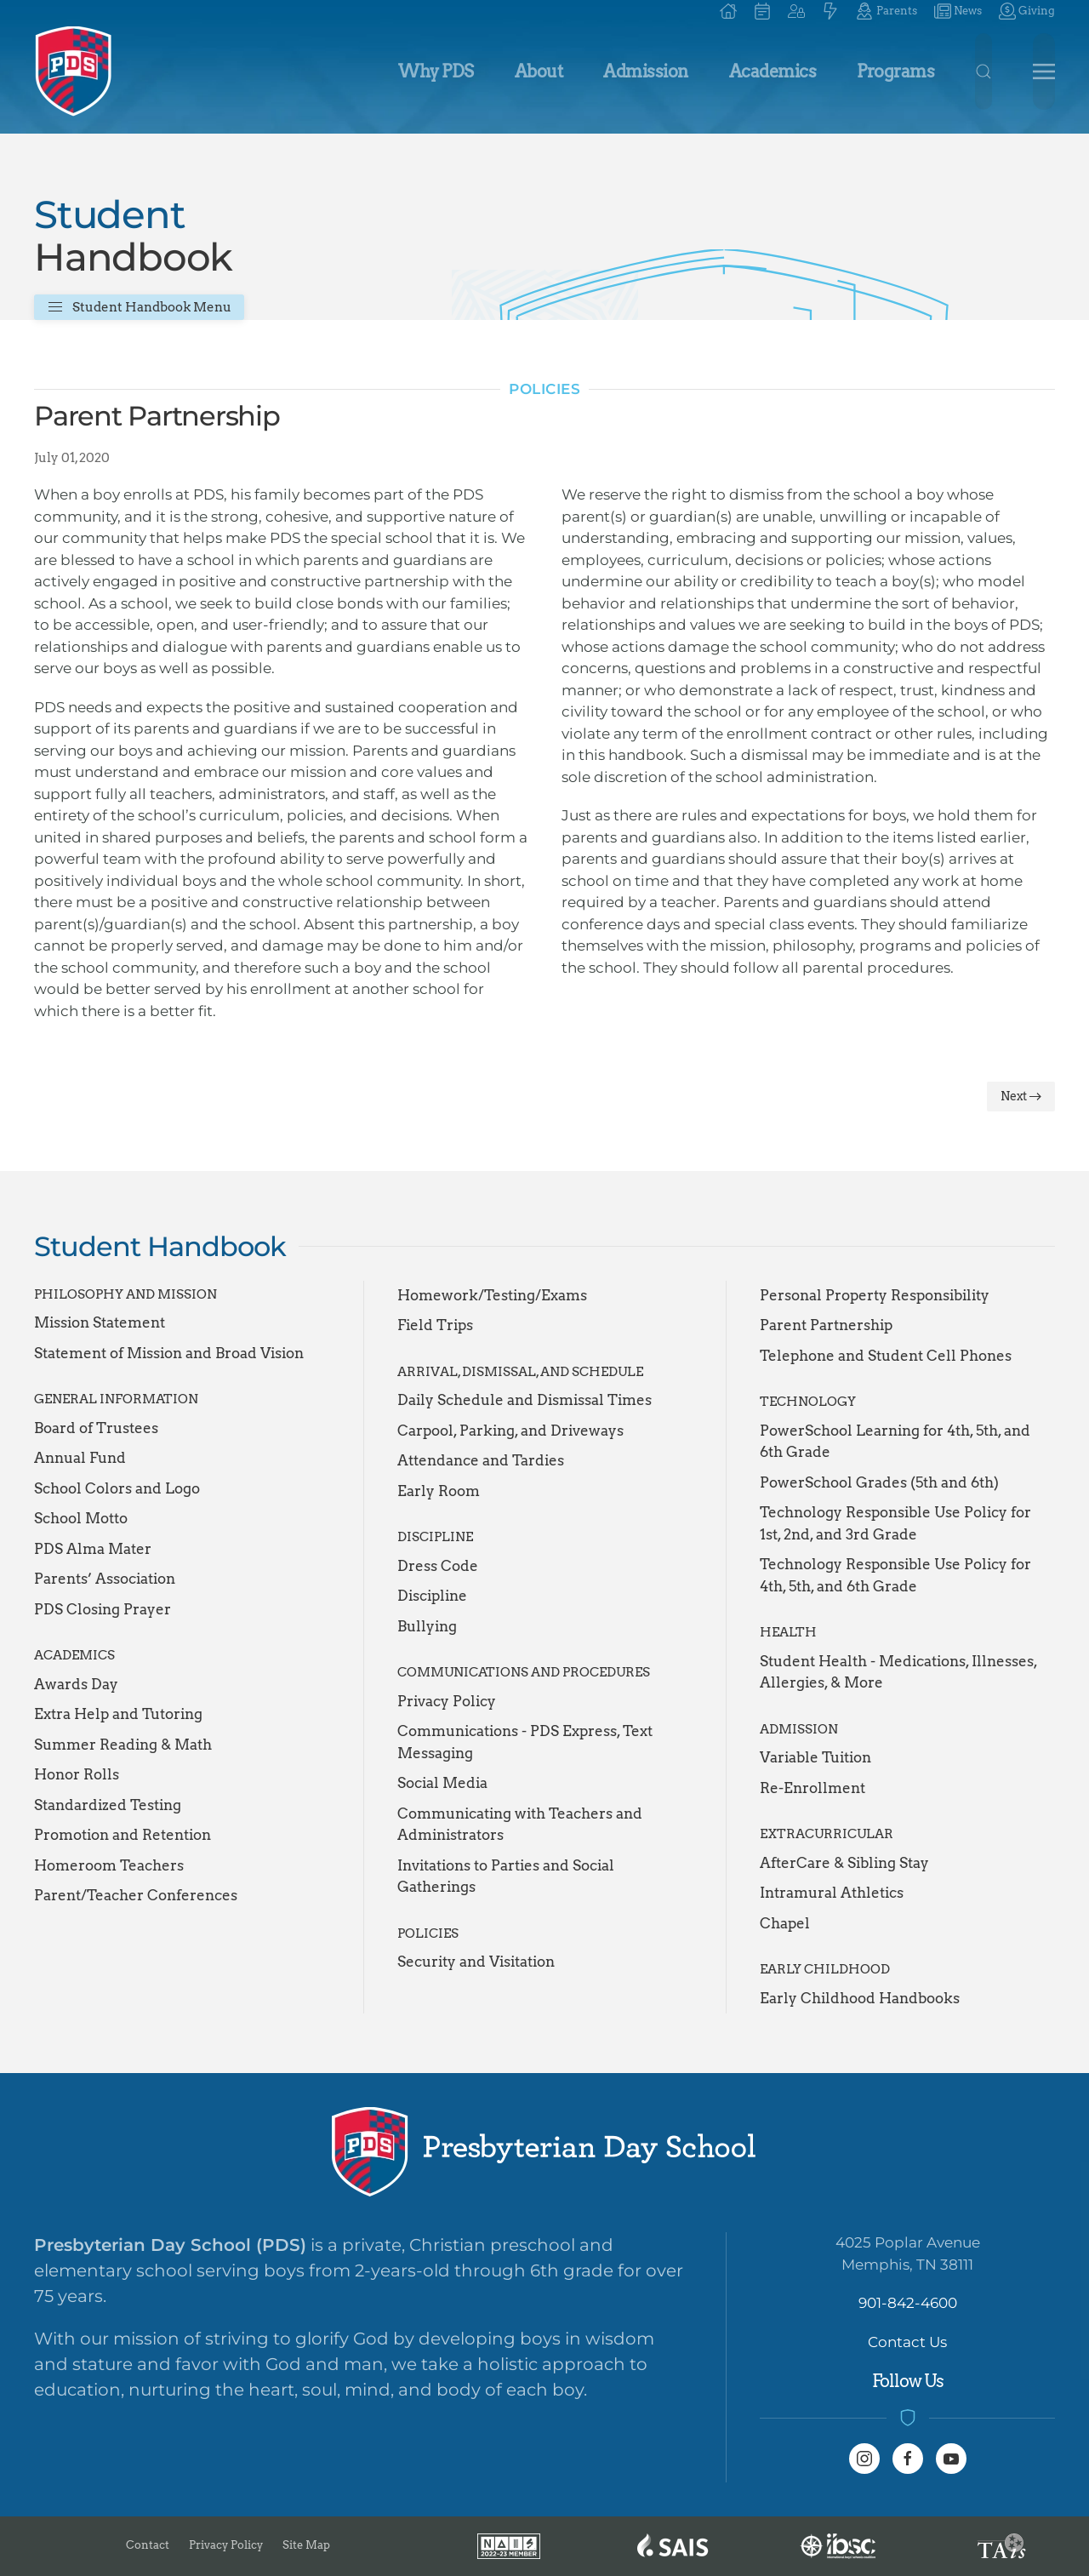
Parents (886, 11)
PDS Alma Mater (92, 1548)
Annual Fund (80, 1457)
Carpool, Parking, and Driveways (510, 1430)
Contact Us (907, 2341)
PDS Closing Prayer (102, 1609)
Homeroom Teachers (109, 1865)
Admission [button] (645, 71)
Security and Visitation (476, 1961)
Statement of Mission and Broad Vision (169, 1353)
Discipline (432, 1595)
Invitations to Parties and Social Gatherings (505, 1876)
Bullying (427, 1626)
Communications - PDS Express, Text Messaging (525, 1742)
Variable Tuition (815, 1757)
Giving (1027, 11)
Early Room (438, 1490)
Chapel (785, 1923)
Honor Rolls (76, 1774)
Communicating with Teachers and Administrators (519, 1824)
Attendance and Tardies (480, 1460)
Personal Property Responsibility (874, 1295)
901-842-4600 (907, 2302)
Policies (544, 388)
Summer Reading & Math (123, 1744)
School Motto (81, 1518)
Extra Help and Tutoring (118, 1713)
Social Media (442, 1782)
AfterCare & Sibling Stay (844, 1862)
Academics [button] (773, 71)
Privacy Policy (446, 1701)
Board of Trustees (96, 1428)
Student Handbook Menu (139, 307)
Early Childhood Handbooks (860, 1998)
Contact (147, 2545)
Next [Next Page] (1021, 1096)
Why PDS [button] (436, 71)
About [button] (539, 71)
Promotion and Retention (122, 1834)
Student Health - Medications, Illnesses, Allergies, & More (898, 1672)
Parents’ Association (104, 1578)
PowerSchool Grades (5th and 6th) (879, 1482)
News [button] (958, 11)
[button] (796, 11)
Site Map (306, 2545)
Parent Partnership (826, 1325)
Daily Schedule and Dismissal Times (524, 1399)
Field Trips (435, 1325)
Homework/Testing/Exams (492, 1295)
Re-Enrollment (812, 1787)
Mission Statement (99, 1322)
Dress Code (437, 1565)
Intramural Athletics (832, 1892)
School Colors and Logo (117, 1488)
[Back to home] (73, 71)
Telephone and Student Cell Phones (886, 1355)
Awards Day (76, 1684)
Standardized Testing (107, 1804)
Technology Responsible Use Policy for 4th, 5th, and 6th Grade (895, 1575)
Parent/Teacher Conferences (135, 1895)
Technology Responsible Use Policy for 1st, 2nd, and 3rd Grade (895, 1523)
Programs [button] (895, 71)
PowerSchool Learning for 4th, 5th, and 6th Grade (895, 1441)
